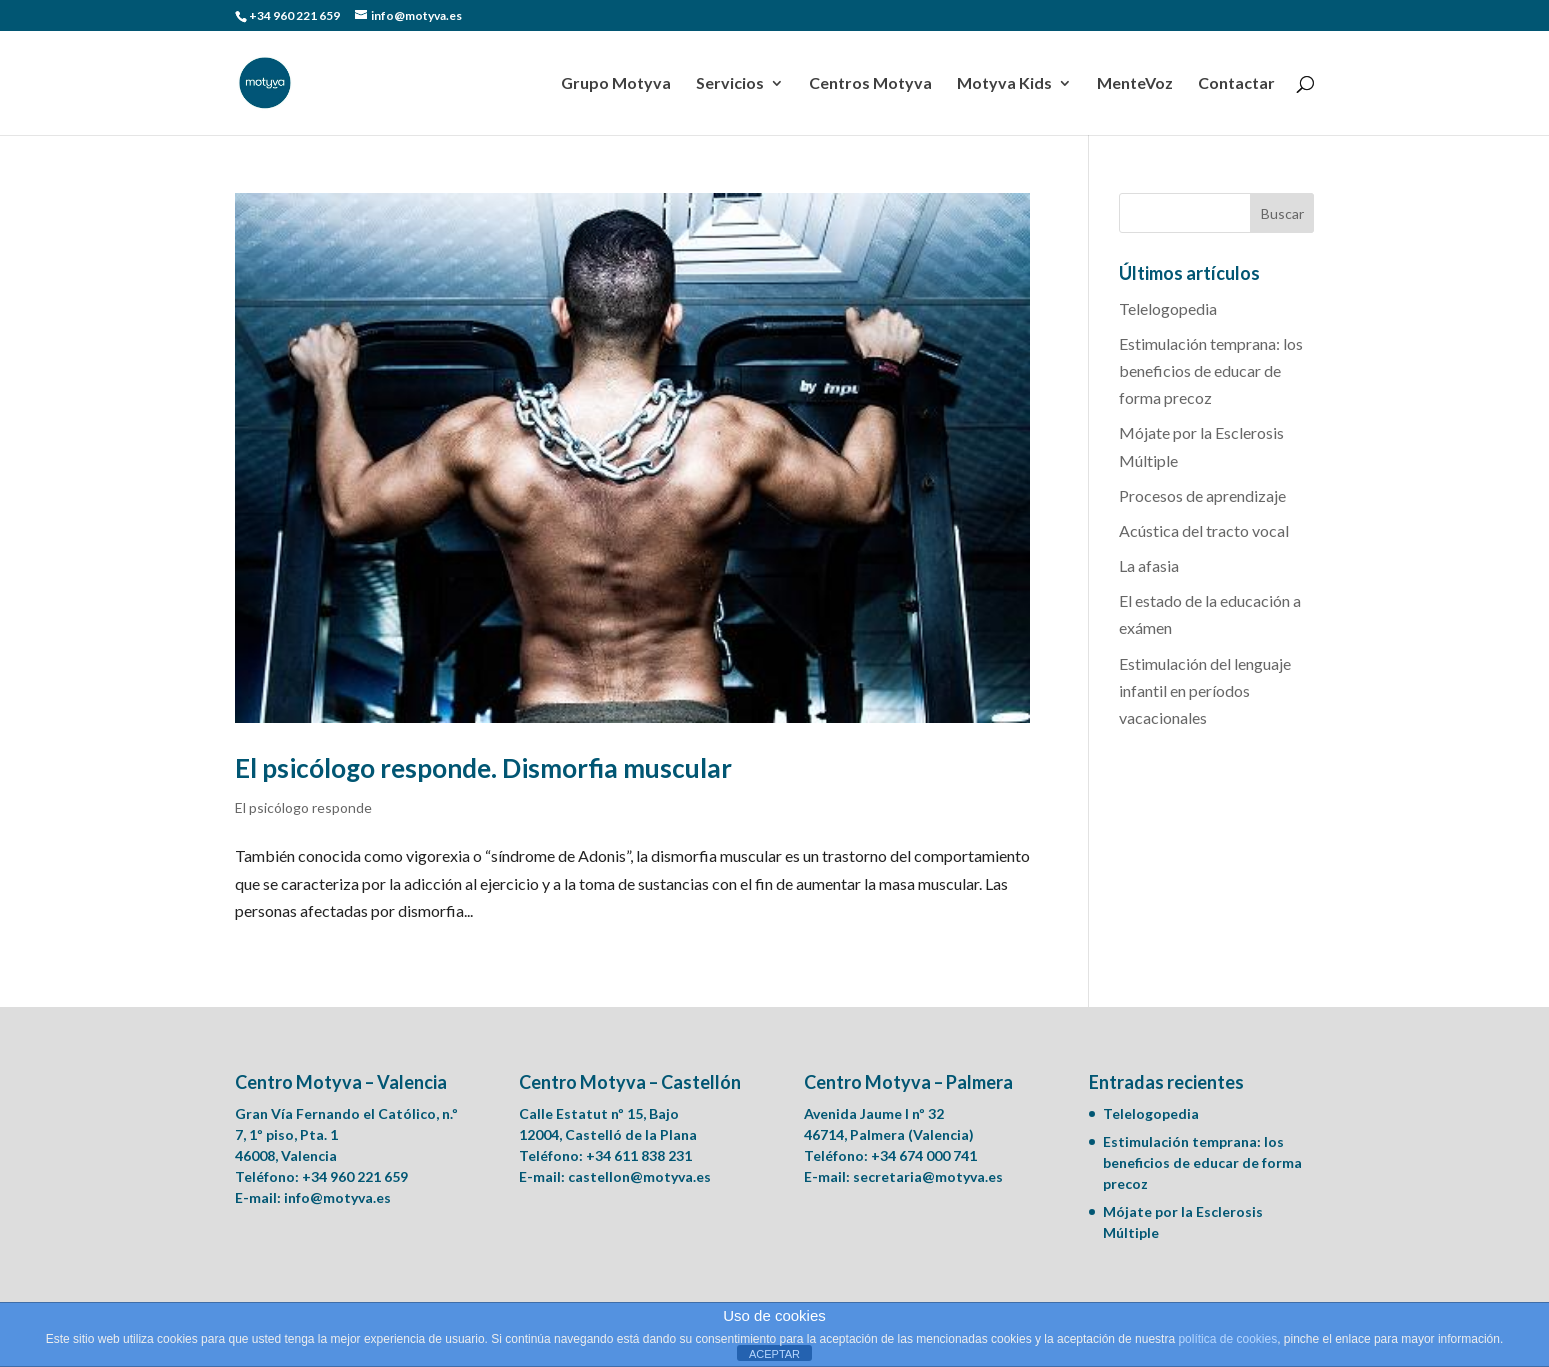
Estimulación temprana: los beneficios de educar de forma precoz (1211, 370)
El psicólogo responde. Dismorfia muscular (483, 768)
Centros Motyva (870, 84)
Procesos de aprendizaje (1202, 495)
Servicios (730, 84)
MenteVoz (1135, 84)
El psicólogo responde (303, 807)
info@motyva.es (337, 1197)
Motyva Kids (1004, 84)
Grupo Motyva (616, 84)
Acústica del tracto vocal (1204, 530)
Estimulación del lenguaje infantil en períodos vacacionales (1205, 690)
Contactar (1236, 84)
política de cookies (1227, 1339)
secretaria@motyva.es (928, 1176)
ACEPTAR (774, 1354)
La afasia (1149, 565)
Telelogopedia (1168, 308)
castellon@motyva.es (639, 1176)
